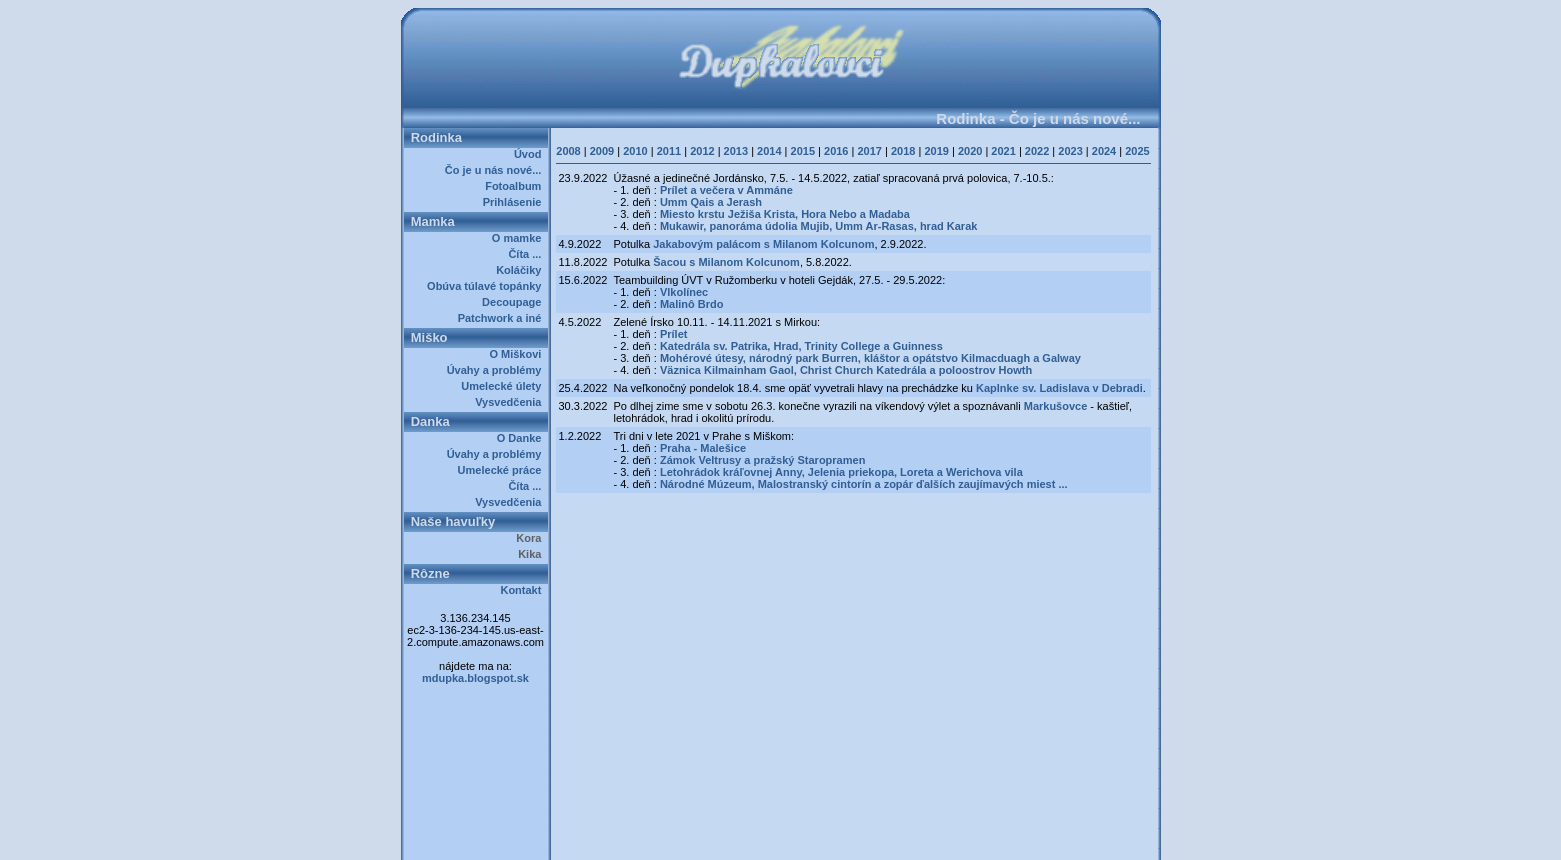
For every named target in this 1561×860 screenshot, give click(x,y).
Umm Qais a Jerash (711, 202)
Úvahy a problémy (497, 370)
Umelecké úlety (504, 386)
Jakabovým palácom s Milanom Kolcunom (763, 244)
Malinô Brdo (692, 304)
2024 (1104, 151)
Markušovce (1056, 406)
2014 (769, 151)
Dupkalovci (814, 838)
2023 (1070, 151)
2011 (669, 151)
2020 (970, 151)
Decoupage (514, 302)
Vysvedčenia (511, 402)
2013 (736, 151)
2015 (803, 151)
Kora (531, 538)
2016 (836, 151)
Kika (532, 554)
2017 (869, 151)
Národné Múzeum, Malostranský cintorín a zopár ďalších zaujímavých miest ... (864, 484)
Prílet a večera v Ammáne (726, 190)
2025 (1137, 151)
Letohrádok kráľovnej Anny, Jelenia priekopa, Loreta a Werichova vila (841, 472)
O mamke (520, 238)
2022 (1037, 151)
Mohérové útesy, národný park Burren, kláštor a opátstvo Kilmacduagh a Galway (870, 358)
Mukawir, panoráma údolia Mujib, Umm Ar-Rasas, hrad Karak (818, 226)
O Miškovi (518, 354)
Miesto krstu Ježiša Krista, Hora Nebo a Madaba (785, 214)
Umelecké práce (503, 470)
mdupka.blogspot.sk (475, 678)
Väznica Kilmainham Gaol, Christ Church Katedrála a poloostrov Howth (846, 370)
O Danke (522, 438)
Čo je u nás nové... (496, 170)
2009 (602, 151)
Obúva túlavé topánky (487, 286)
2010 (635, 151)
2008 (568, 151)
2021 (1003, 151)
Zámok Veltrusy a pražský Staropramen (762, 460)
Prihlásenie (515, 202)
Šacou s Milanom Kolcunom (726, 262)
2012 (702, 151)
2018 (903, 151)
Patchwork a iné (503, 318)
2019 (936, 151)
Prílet (674, 334)
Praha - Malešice (703, 448)
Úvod (531, 154)
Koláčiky (521, 270)
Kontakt (523, 590)
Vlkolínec (684, 292)
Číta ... (527, 254)
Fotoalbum (516, 186)
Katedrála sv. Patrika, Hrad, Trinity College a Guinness (801, 346)
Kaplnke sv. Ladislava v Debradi (1059, 388)
